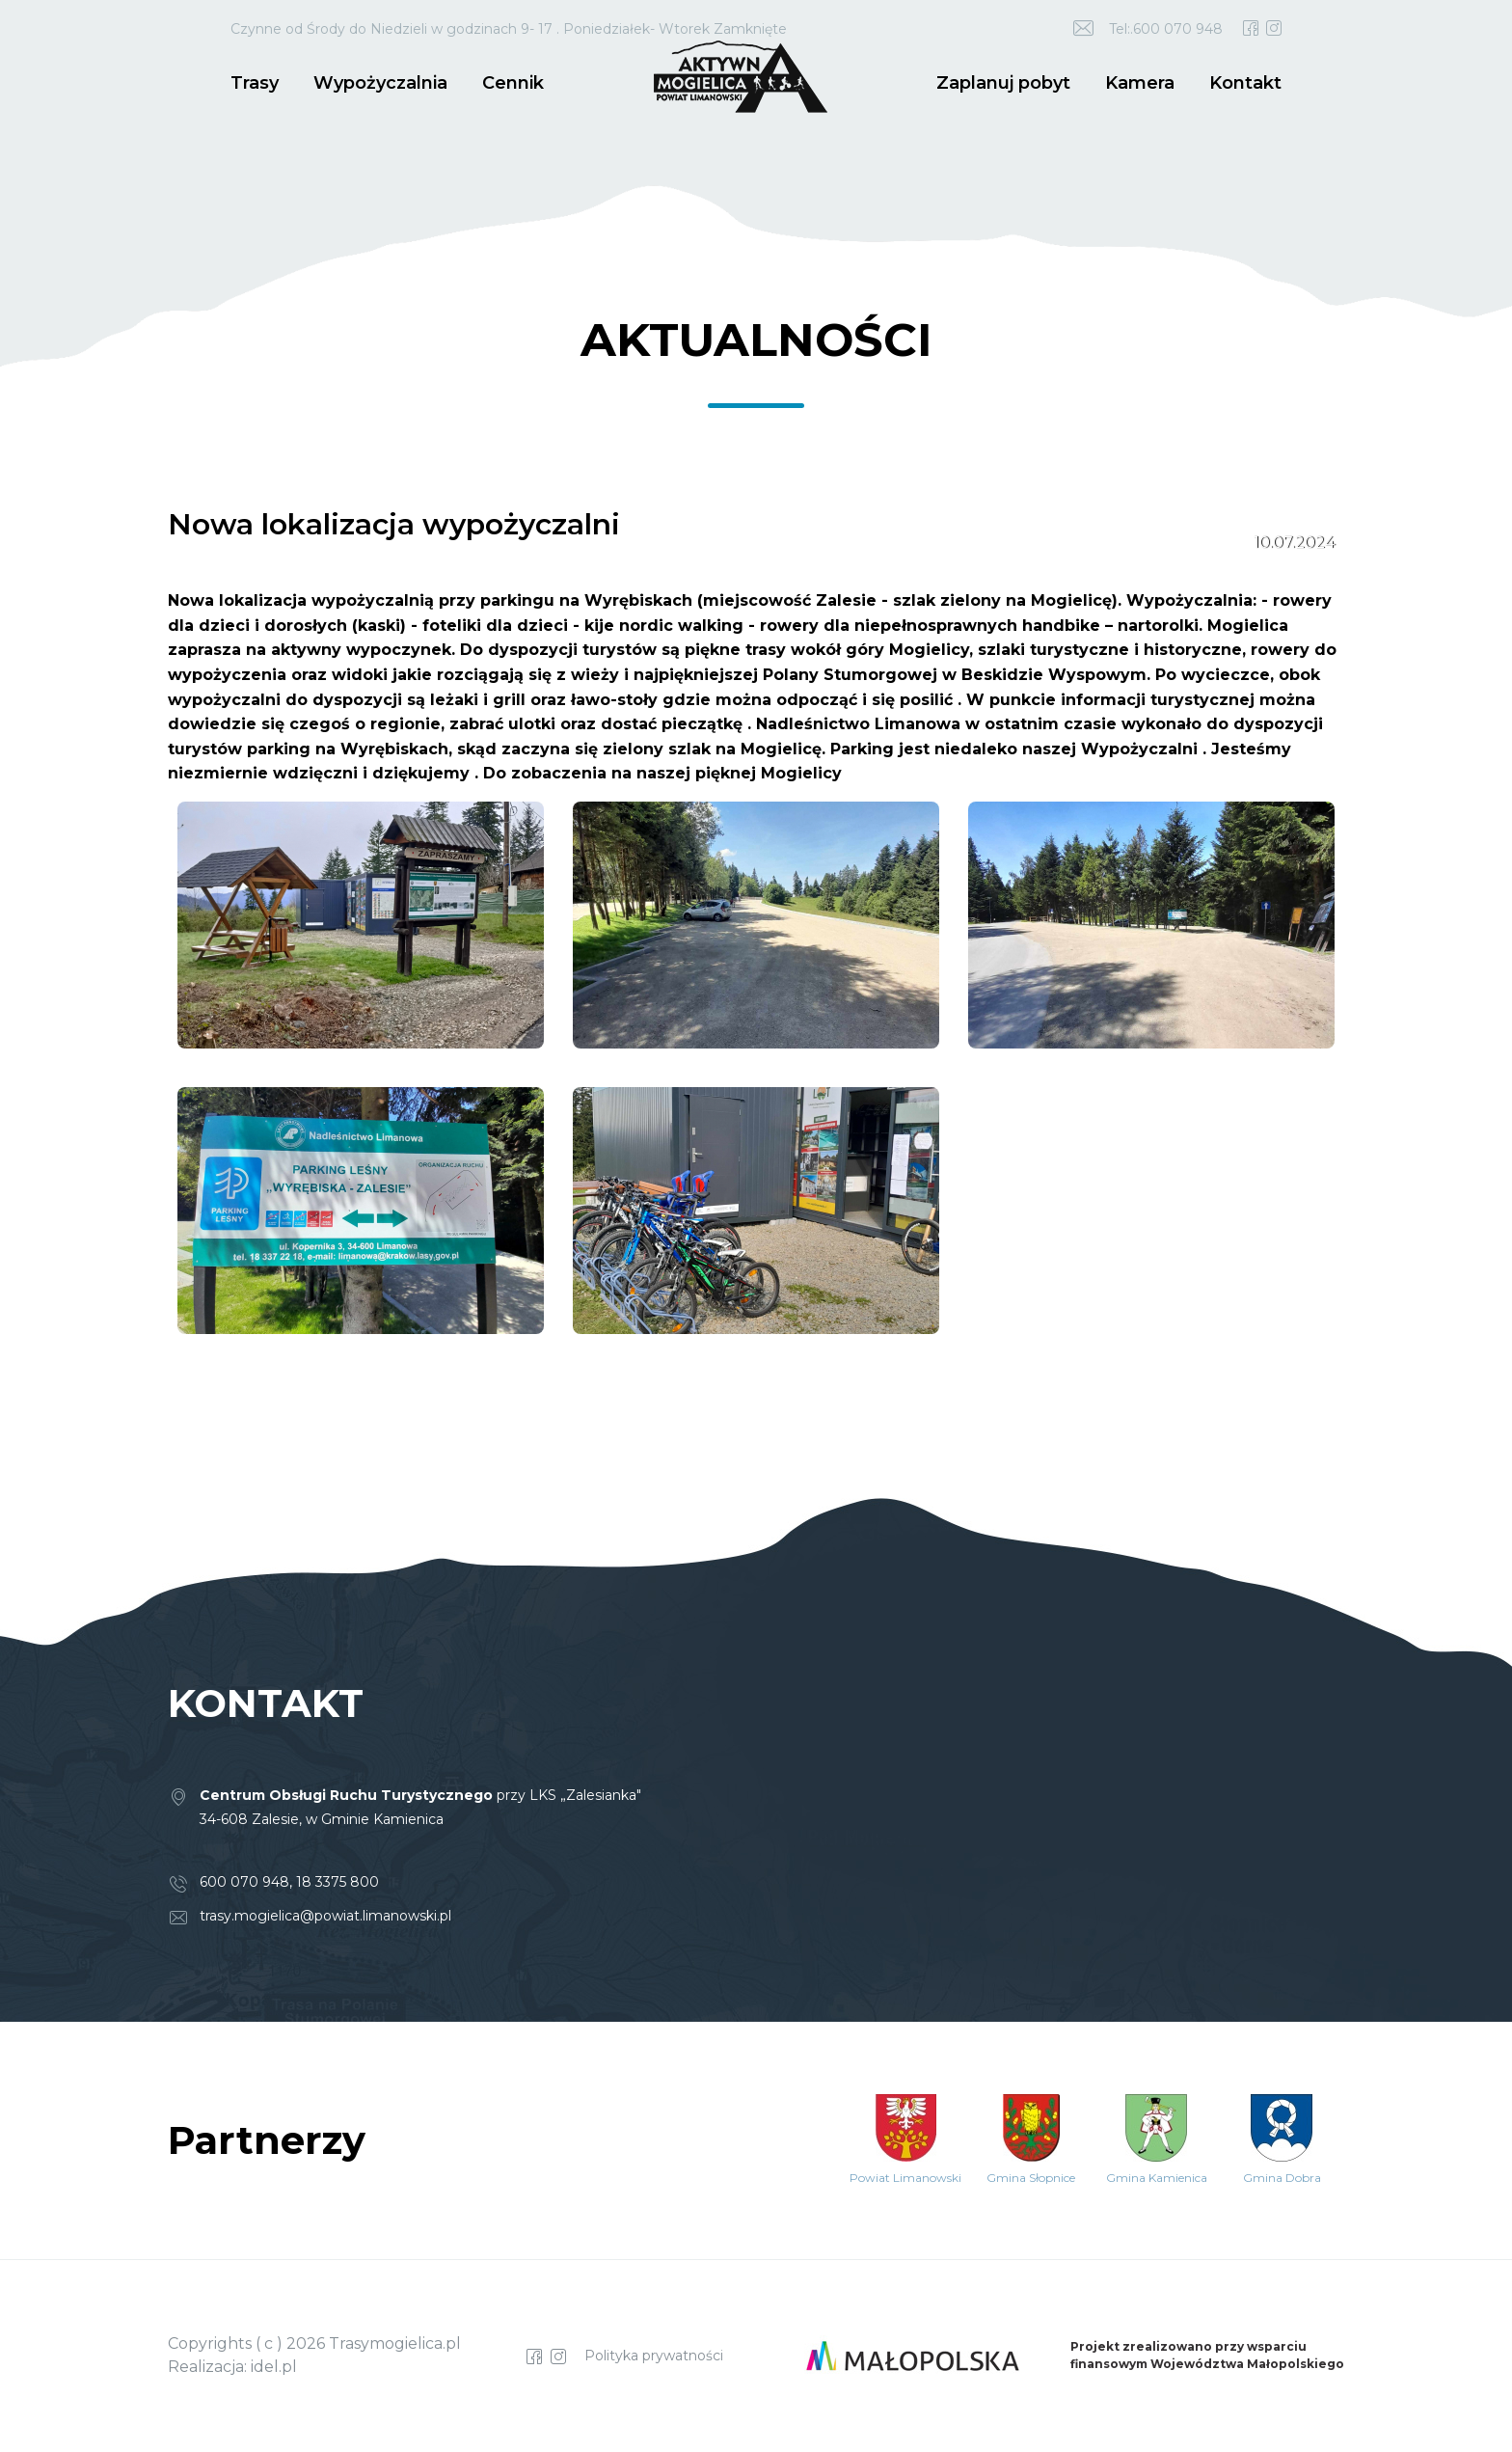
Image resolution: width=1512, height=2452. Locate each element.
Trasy (254, 83)
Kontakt (1245, 83)
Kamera (1139, 83)
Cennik (513, 83)
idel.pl (274, 2366)
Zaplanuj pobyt (1003, 83)
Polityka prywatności (653, 2355)
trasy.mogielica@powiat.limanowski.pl (325, 1915)
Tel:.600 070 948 (1166, 29)
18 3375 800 (337, 1882)
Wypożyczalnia (380, 83)
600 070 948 (244, 1882)
